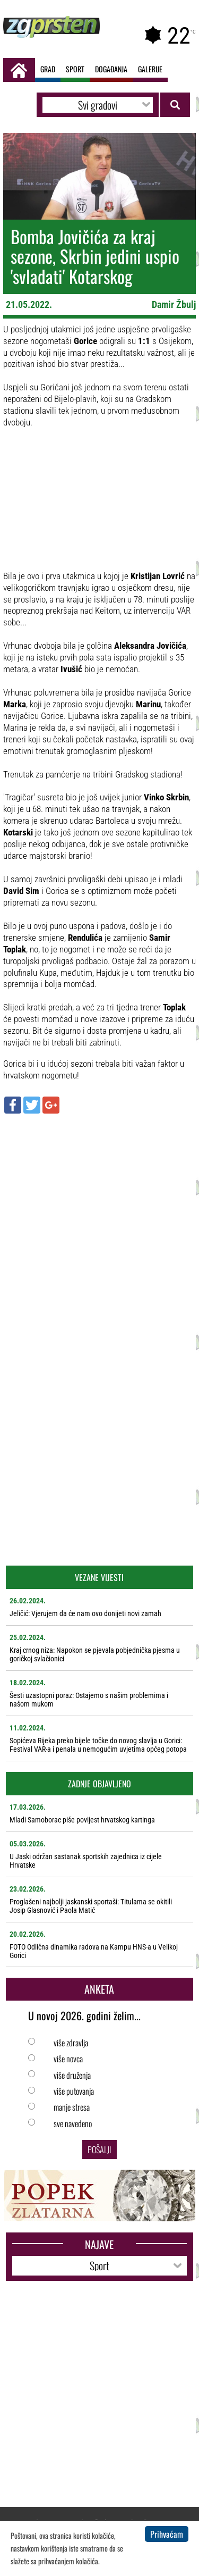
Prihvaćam (166, 2534)
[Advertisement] (99, 1224)
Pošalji (99, 2149)
